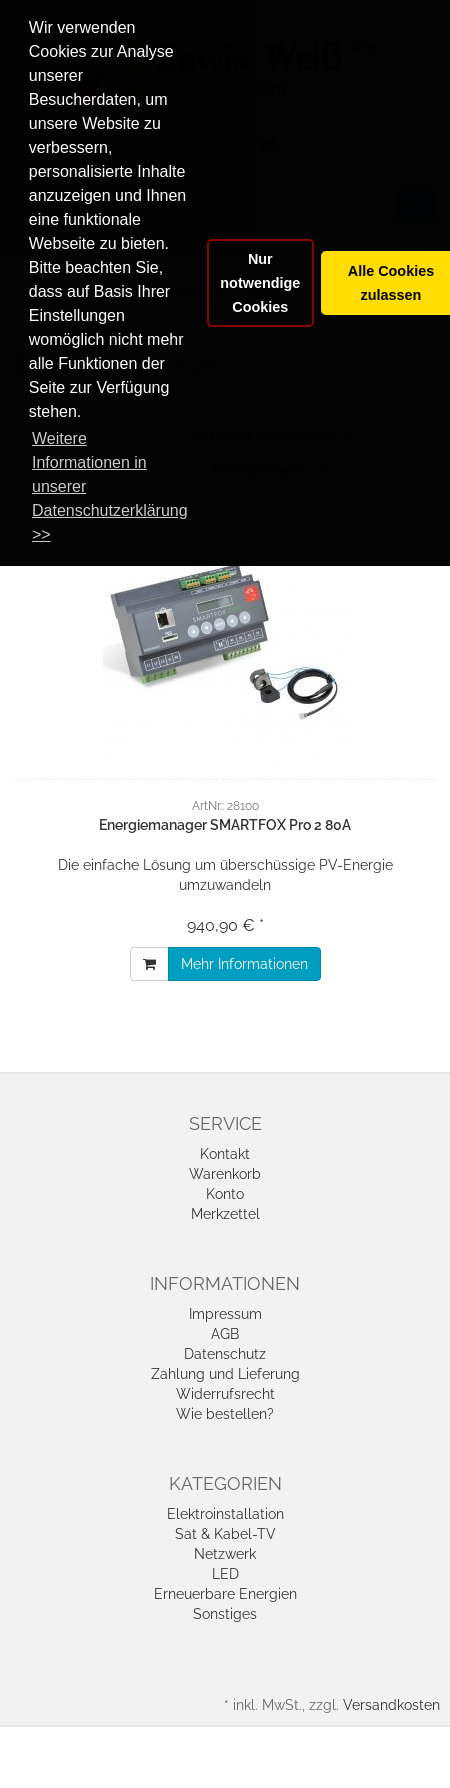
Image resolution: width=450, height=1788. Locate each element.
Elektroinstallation (225, 1514)
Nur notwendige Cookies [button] (260, 283)
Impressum (225, 1314)
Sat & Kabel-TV (225, 1534)
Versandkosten (391, 1705)
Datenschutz (225, 1354)
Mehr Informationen (244, 964)
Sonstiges (225, 1614)
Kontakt (225, 1154)
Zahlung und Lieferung (225, 1374)
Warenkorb (225, 1174)
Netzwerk (225, 1554)
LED (225, 1574)
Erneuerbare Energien (225, 1594)
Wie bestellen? (225, 1414)
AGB (225, 1334)
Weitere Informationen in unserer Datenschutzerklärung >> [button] (110, 486)
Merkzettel (225, 1214)
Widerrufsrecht (225, 1394)
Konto (225, 1194)
